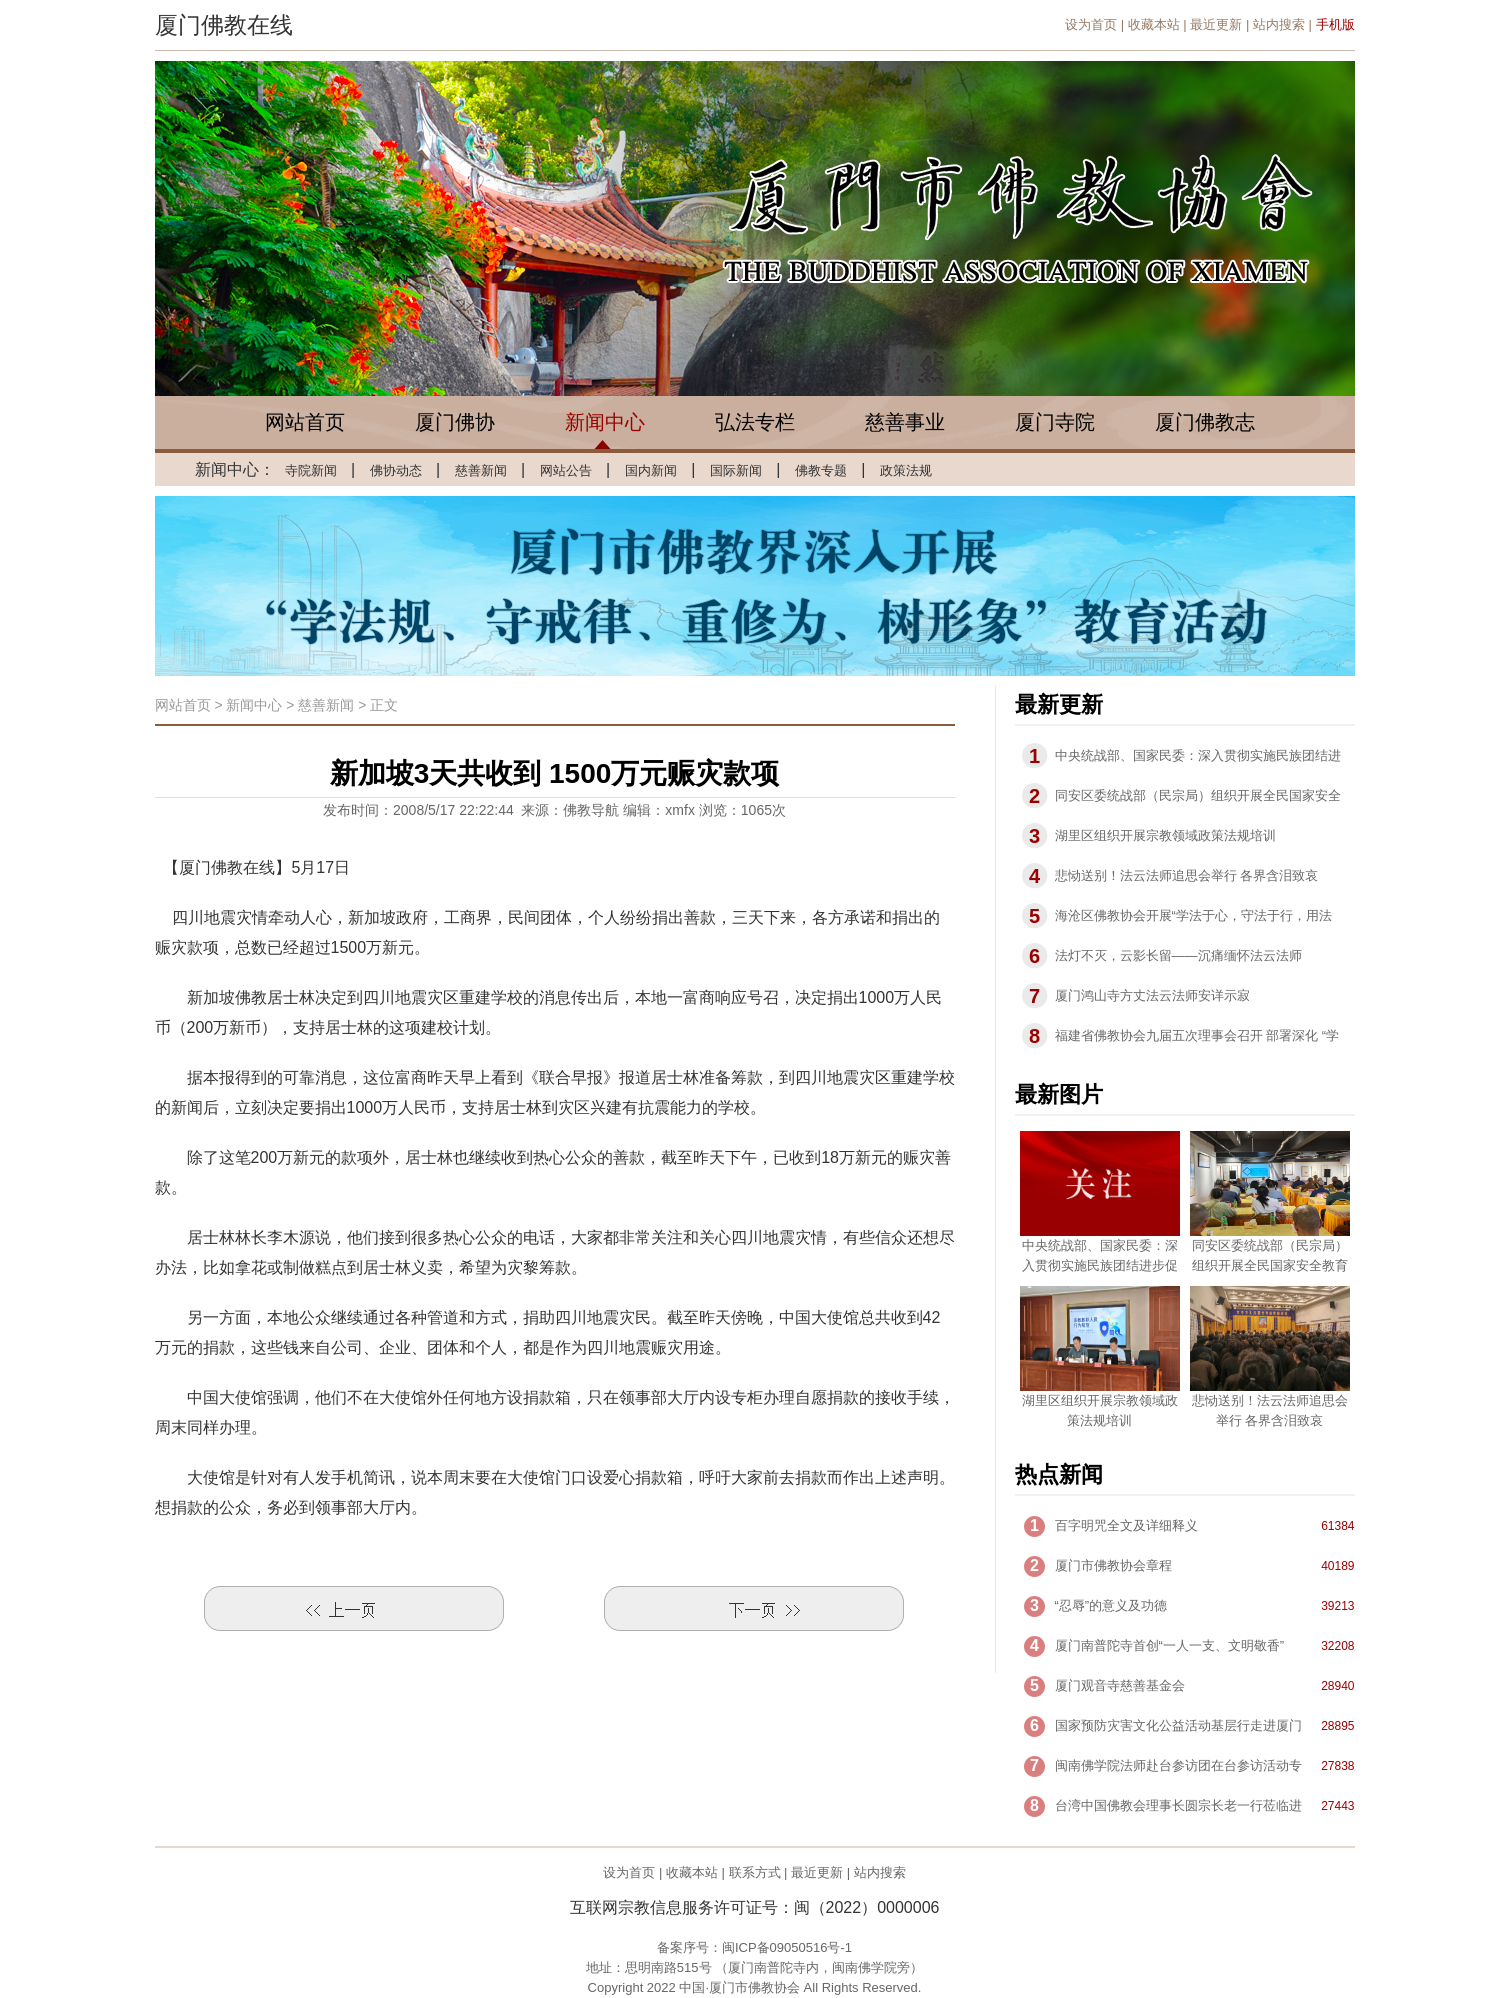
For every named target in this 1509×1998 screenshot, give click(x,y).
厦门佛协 (455, 422)
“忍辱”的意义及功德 (1111, 1605)
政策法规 (906, 470)
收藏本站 (1154, 24)
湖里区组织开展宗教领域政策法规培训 (1165, 835)
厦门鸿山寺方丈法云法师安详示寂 (1152, 995)
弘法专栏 (755, 422)
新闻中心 (605, 422)
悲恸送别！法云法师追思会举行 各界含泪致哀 (1187, 875)
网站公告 (566, 470)
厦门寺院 (1055, 422)
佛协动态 (396, 470)
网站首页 (305, 422)
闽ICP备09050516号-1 (787, 1947)
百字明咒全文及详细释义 (1126, 1525)
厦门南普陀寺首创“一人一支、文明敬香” (1170, 1645)
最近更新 (1216, 24)
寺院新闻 (311, 470)
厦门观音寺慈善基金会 (1120, 1685)
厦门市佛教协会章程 (1113, 1565)
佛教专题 (821, 470)
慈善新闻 (481, 470)
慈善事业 (905, 422)
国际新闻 (736, 470)
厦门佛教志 (1205, 422)
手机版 (1335, 24)
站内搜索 (1279, 24)
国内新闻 (651, 470)
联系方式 (755, 1872)
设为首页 (1091, 24)
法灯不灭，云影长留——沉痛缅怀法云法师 (1178, 955)
